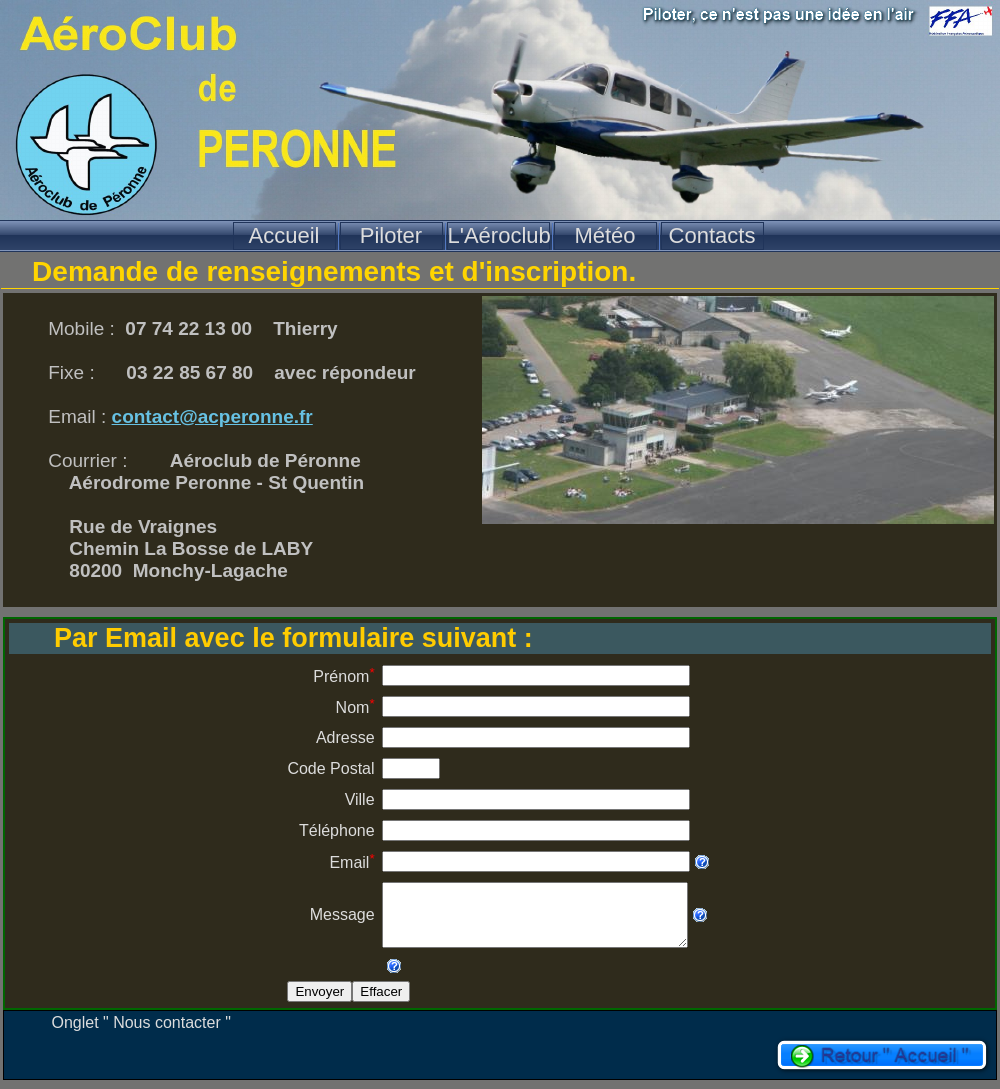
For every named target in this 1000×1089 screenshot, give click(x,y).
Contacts (712, 235)
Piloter (391, 235)
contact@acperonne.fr (212, 416)
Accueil (284, 235)
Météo (604, 235)
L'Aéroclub (499, 235)
